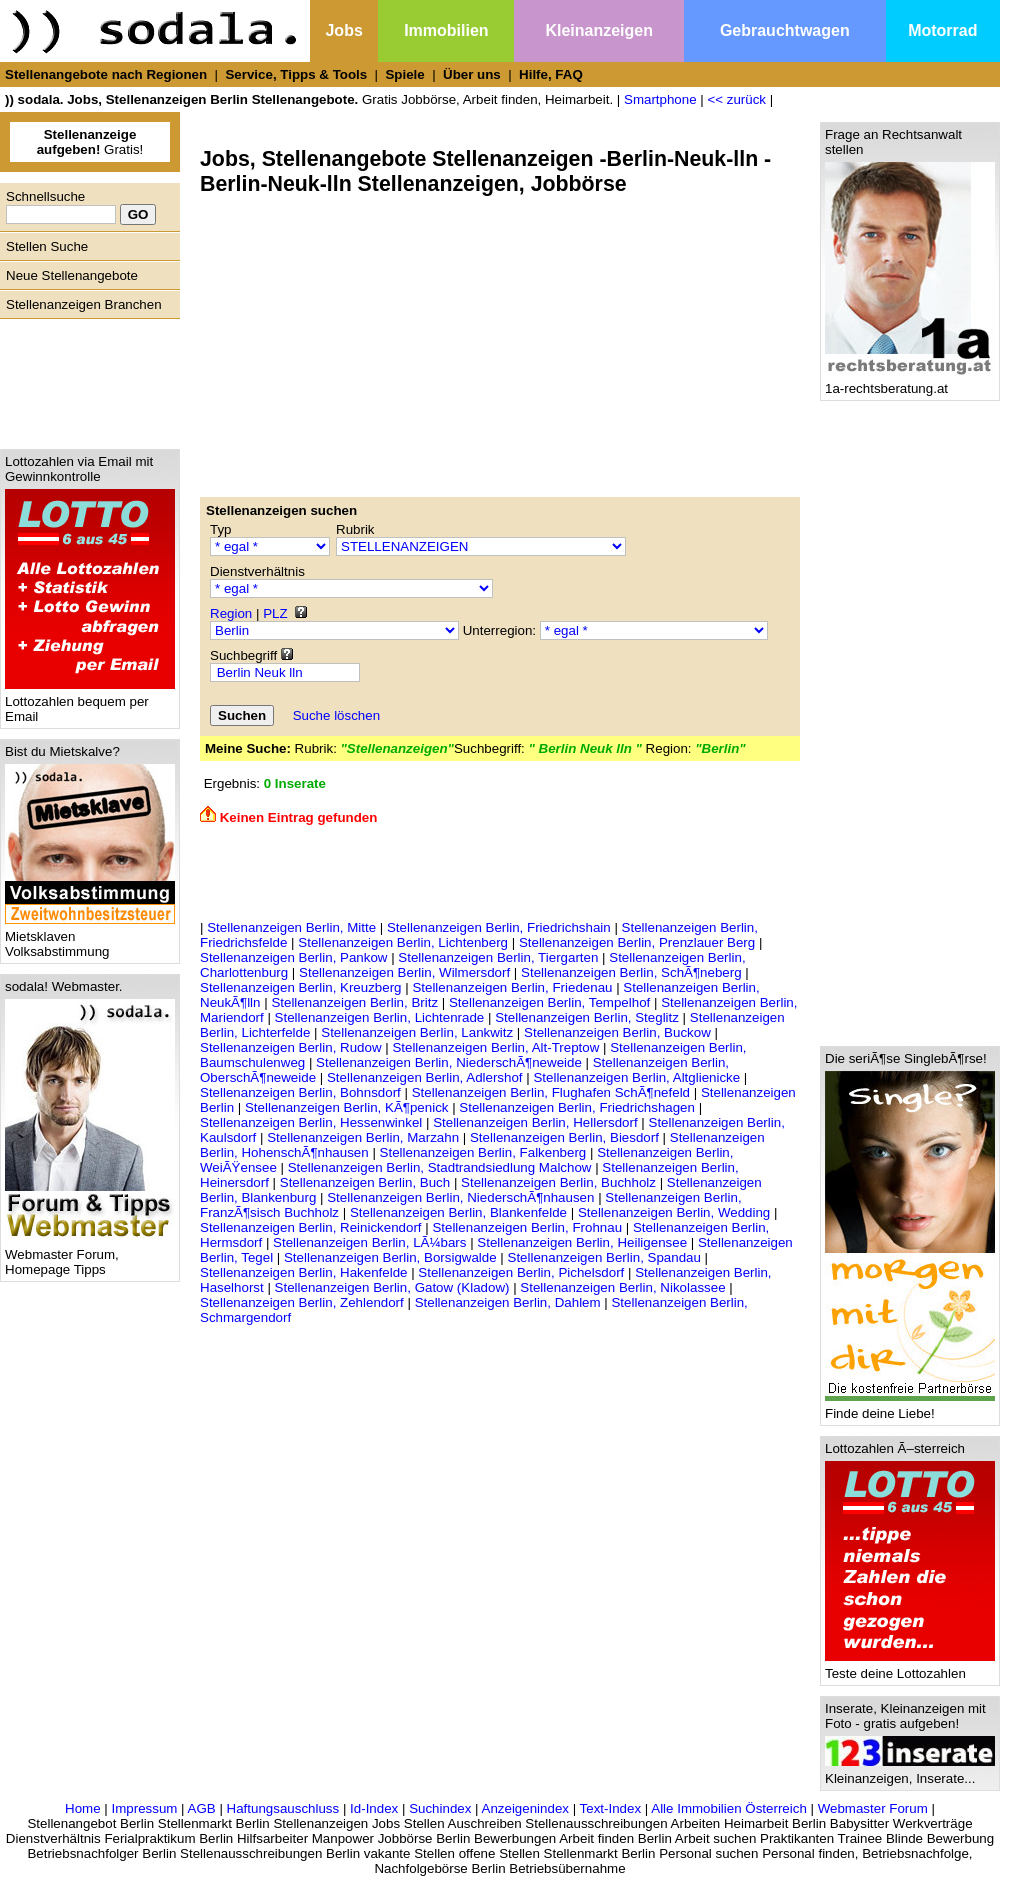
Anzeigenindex (525, 1808)
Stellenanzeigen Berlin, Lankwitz (417, 1032)
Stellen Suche (47, 246)
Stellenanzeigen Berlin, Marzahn (363, 1137)
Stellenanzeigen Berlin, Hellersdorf (535, 1122)
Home (83, 1808)
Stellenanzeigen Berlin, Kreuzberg (301, 987)
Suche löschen (336, 715)
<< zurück (736, 99)
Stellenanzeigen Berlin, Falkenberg (483, 1152)
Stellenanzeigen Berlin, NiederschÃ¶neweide (449, 1062)
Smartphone (660, 99)
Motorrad (942, 30)
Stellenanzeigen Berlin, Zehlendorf (302, 1302)
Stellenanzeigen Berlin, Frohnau (527, 1227)
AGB (202, 1808)
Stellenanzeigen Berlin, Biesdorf (564, 1137)
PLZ (275, 613)
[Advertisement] (85, 379)
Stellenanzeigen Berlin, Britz (354, 1002)
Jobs (343, 30)
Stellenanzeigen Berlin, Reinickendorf (311, 1227)
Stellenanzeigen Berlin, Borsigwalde (390, 1257)
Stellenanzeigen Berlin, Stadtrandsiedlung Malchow (440, 1167)
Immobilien (446, 30)
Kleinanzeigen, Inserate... (910, 1772)
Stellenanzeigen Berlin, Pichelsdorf (521, 1272)
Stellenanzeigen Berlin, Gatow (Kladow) (392, 1287)
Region (231, 613)
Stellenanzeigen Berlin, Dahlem (508, 1302)
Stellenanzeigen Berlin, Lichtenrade (380, 1017)
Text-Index (611, 1808)
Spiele (404, 74)
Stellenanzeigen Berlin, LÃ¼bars (369, 1242)
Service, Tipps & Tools (296, 74)
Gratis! (90, 142)
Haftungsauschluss (283, 1808)
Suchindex (440, 1808)
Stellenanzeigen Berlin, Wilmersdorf (404, 972)
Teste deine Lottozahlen (910, 1667)
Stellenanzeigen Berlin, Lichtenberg (403, 942)
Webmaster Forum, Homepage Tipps (90, 1256)
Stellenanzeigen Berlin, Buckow (617, 1032)
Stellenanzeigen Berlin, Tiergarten (498, 957)
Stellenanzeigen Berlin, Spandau (604, 1257)
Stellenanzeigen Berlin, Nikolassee (622, 1287)
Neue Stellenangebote (72, 275)
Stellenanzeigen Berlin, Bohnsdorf (300, 1092)
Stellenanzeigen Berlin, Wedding (674, 1212)
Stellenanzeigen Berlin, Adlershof (425, 1077)
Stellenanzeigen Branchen (84, 304)
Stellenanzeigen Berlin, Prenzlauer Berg (637, 942)
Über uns (472, 74)
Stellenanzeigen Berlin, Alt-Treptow (495, 1047)
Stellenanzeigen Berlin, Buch (365, 1182)
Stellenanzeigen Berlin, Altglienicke (636, 1077)
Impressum (144, 1808)
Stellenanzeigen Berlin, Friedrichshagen (577, 1107)
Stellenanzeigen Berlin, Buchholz (558, 1182)
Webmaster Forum (873, 1808)
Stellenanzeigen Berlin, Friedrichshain (499, 927)
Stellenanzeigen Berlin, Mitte (291, 927)
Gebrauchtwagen (785, 30)
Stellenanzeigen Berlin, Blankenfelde (458, 1212)
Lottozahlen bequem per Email (90, 703)
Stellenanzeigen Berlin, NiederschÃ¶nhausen (460, 1197)
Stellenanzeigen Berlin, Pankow (293, 957)
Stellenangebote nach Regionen (106, 74)
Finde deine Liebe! (910, 1407)
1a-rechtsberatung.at (910, 382)
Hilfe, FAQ (551, 74)
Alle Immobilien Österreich (729, 1808)
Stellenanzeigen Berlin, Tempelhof (549, 1002)
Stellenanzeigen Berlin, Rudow (291, 1047)
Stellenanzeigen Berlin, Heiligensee (582, 1242)
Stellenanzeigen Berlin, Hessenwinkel (311, 1122)
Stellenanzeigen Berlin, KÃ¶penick (347, 1107)
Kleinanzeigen (599, 30)
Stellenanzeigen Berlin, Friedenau (512, 987)
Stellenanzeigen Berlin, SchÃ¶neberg (631, 972)
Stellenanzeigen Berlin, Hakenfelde (303, 1272)
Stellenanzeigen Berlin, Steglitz (587, 1017)
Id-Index (374, 1808)
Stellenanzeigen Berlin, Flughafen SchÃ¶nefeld (551, 1092)
